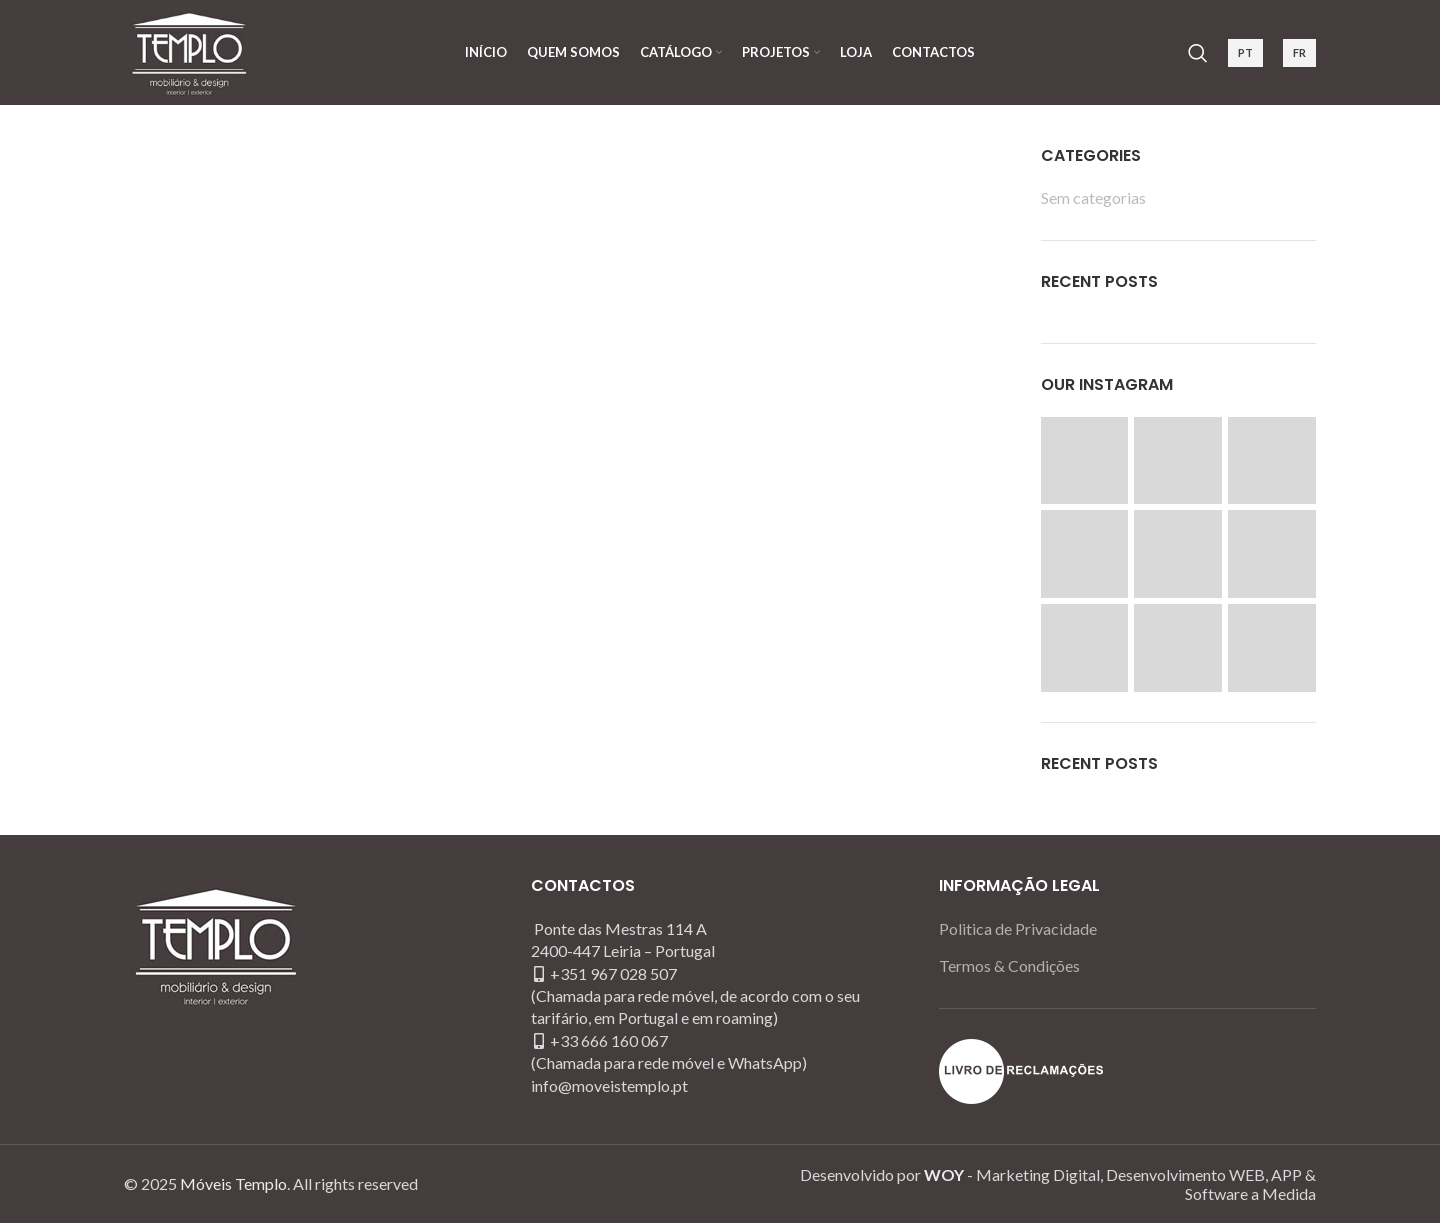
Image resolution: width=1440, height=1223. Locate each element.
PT (1245, 52)
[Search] (1198, 53)
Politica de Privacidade (1018, 928)
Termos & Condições (1009, 965)
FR (1299, 52)
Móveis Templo (233, 1183)
